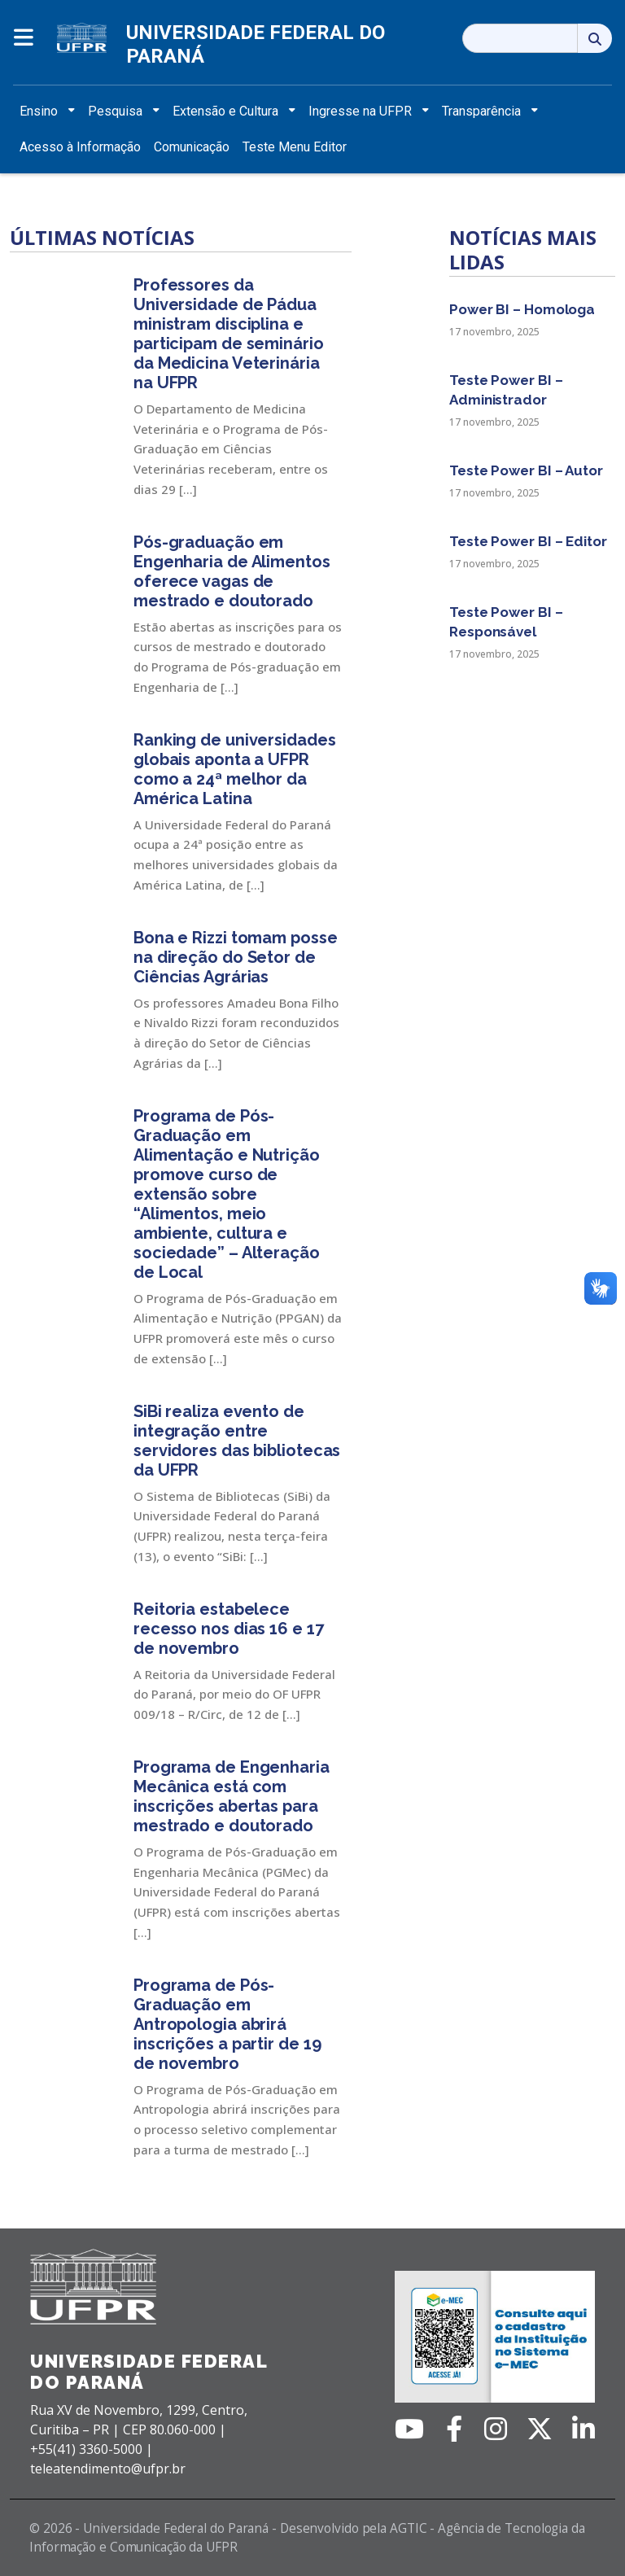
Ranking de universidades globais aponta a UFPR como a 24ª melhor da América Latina (234, 769)
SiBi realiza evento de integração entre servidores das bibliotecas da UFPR (236, 1441)
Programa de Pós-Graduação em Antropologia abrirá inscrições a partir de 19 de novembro (227, 2024)
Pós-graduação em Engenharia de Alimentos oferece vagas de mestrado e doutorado (231, 571)
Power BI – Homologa (522, 309)
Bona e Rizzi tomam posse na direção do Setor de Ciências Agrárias (235, 957)
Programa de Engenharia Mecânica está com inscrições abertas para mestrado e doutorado (231, 1796)
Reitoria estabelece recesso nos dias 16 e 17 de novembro (228, 1628)
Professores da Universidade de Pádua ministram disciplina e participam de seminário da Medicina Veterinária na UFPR (228, 333)
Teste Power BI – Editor (528, 541)
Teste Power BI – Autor (526, 470)
